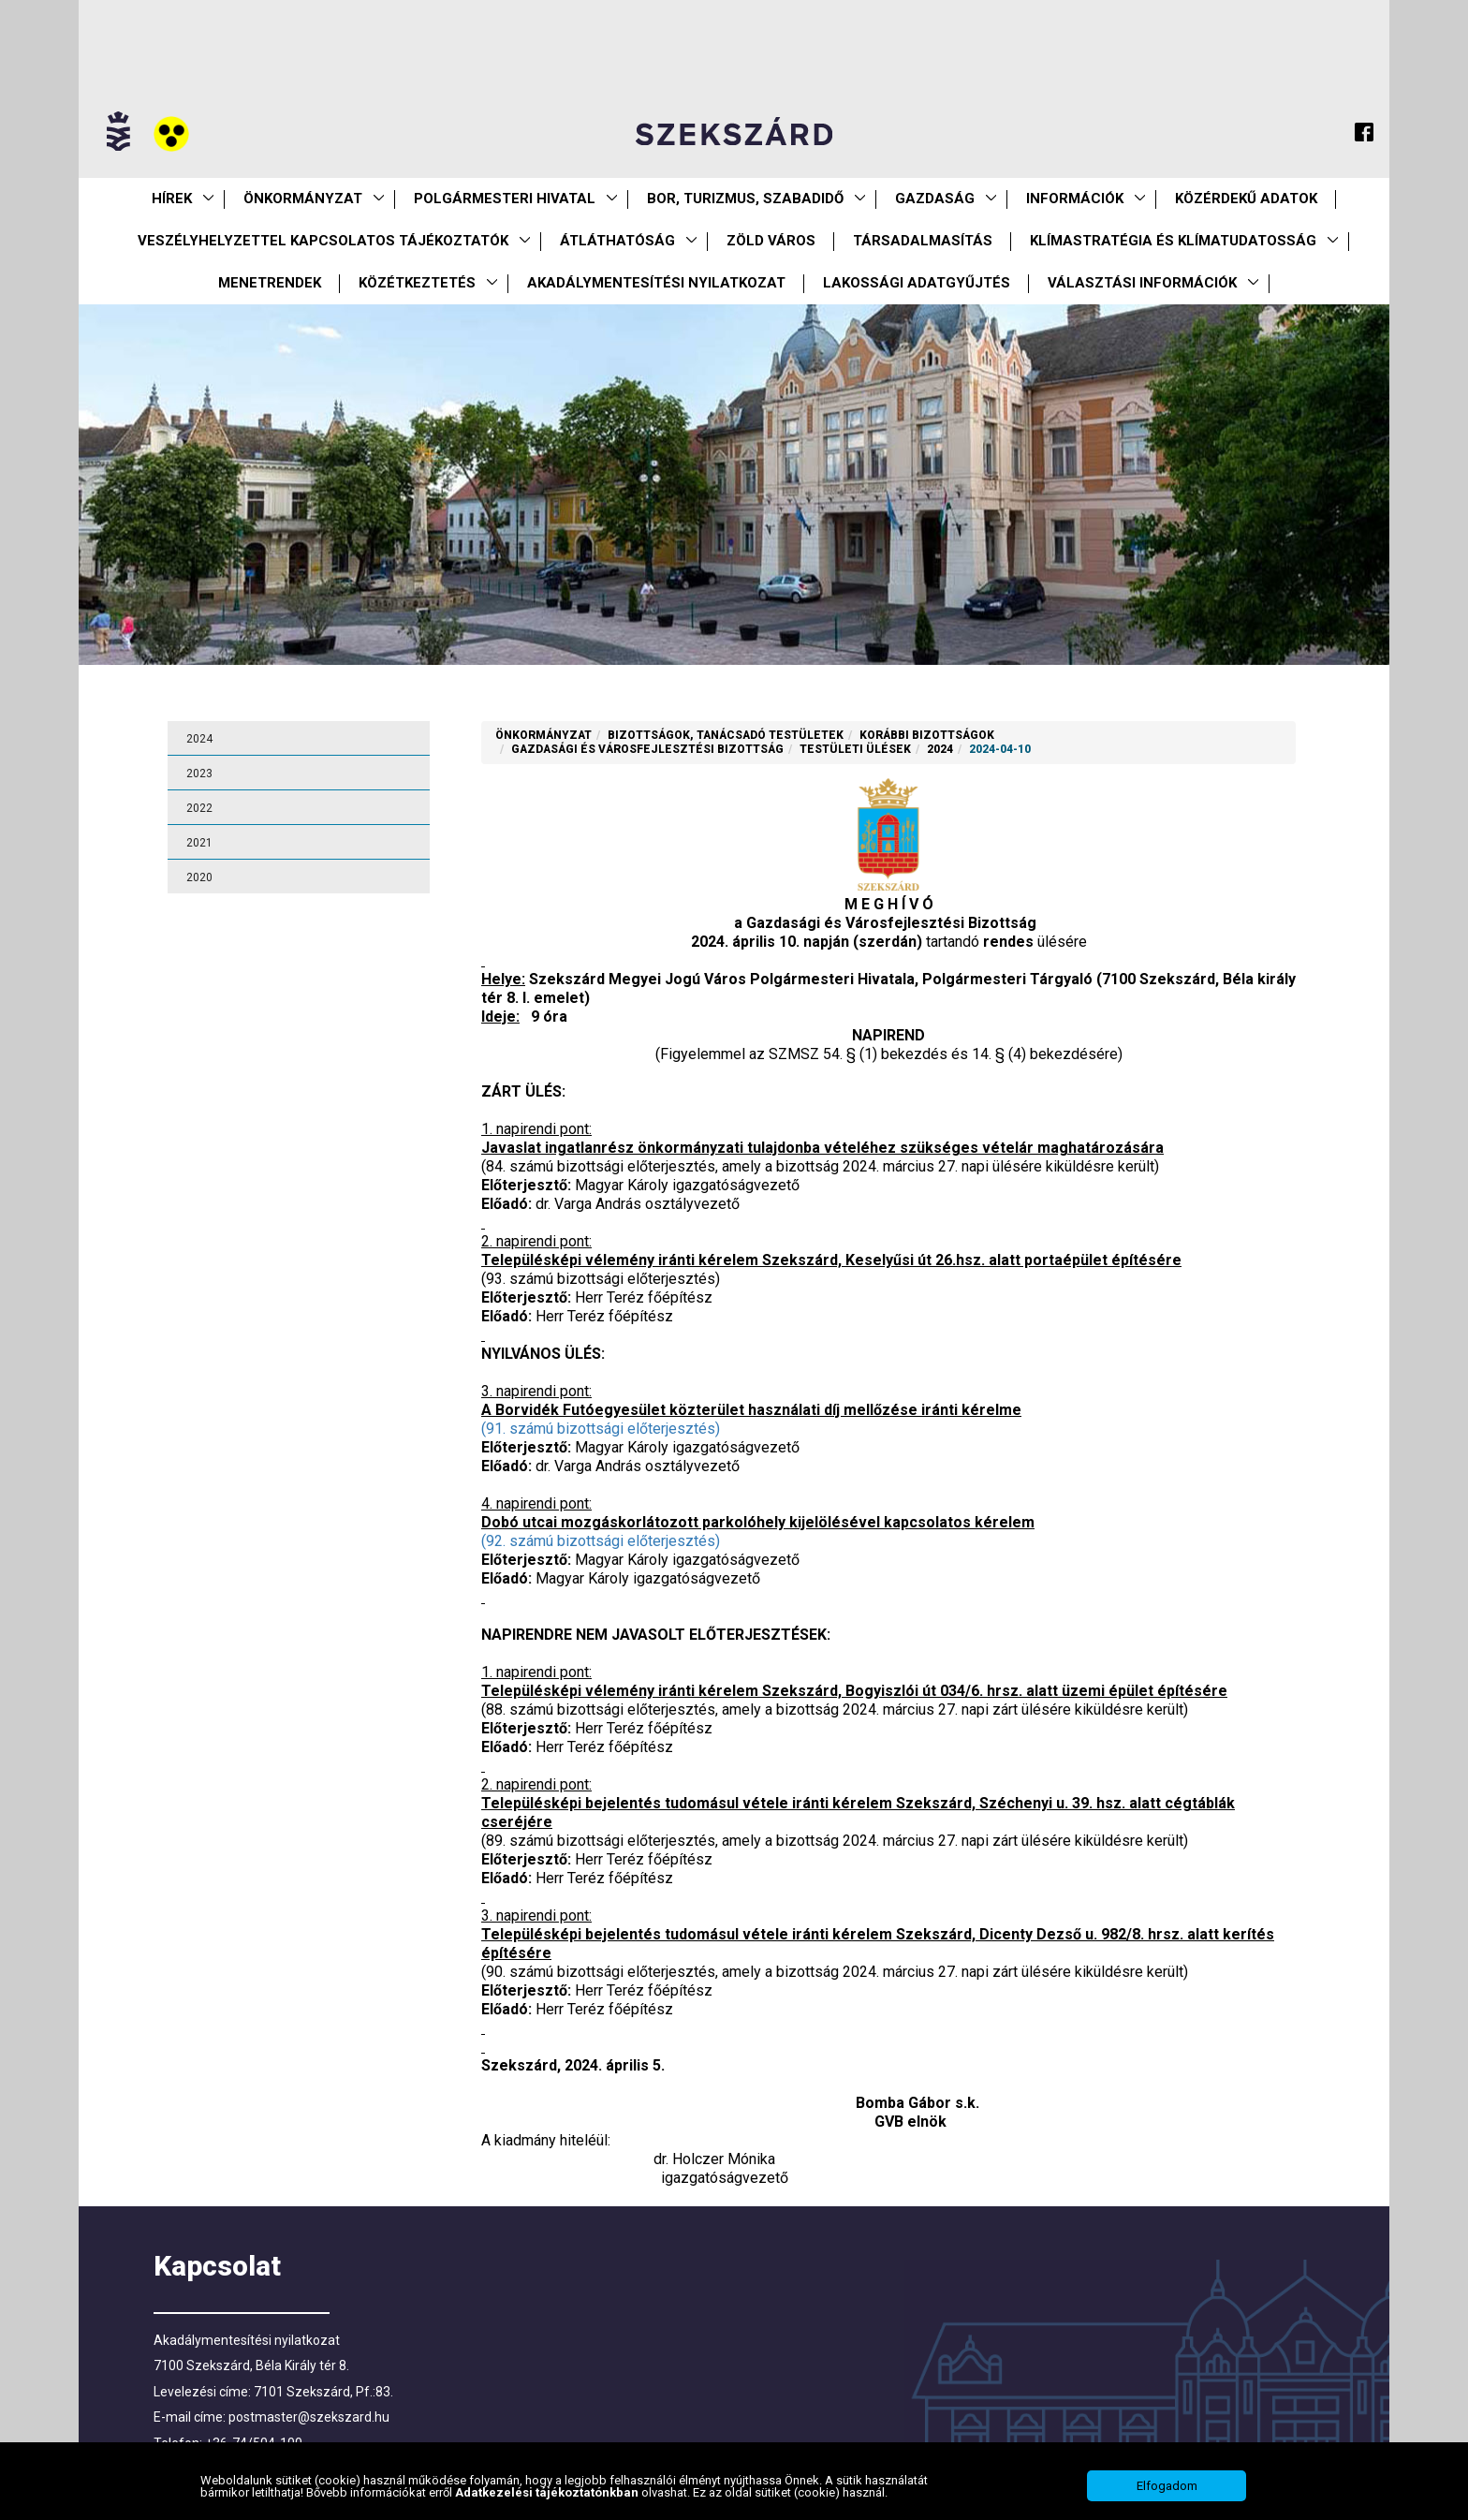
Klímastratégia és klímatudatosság (1173, 240)
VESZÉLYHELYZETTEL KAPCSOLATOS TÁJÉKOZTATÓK (323, 240)
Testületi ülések (855, 749)
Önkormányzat (302, 198)
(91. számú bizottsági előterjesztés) (600, 1428)
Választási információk (1142, 282)
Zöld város (771, 240)
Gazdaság (935, 198)
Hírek (172, 198)
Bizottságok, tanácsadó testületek (726, 735)
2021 (199, 842)
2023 (199, 773)
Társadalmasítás (922, 240)
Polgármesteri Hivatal (504, 198)
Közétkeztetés (417, 282)
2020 (199, 877)
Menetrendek (269, 282)
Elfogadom (1167, 2494)
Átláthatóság (617, 240)
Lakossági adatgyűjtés (916, 282)
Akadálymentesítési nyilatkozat (656, 282)
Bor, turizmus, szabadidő (745, 198)
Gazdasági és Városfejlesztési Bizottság (647, 749)
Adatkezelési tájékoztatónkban (548, 2501)
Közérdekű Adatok (1246, 198)
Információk (1074, 198)
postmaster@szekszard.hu (308, 2416)
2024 (199, 738)
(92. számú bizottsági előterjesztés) (600, 1541)
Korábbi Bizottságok (926, 735)
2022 (199, 808)
